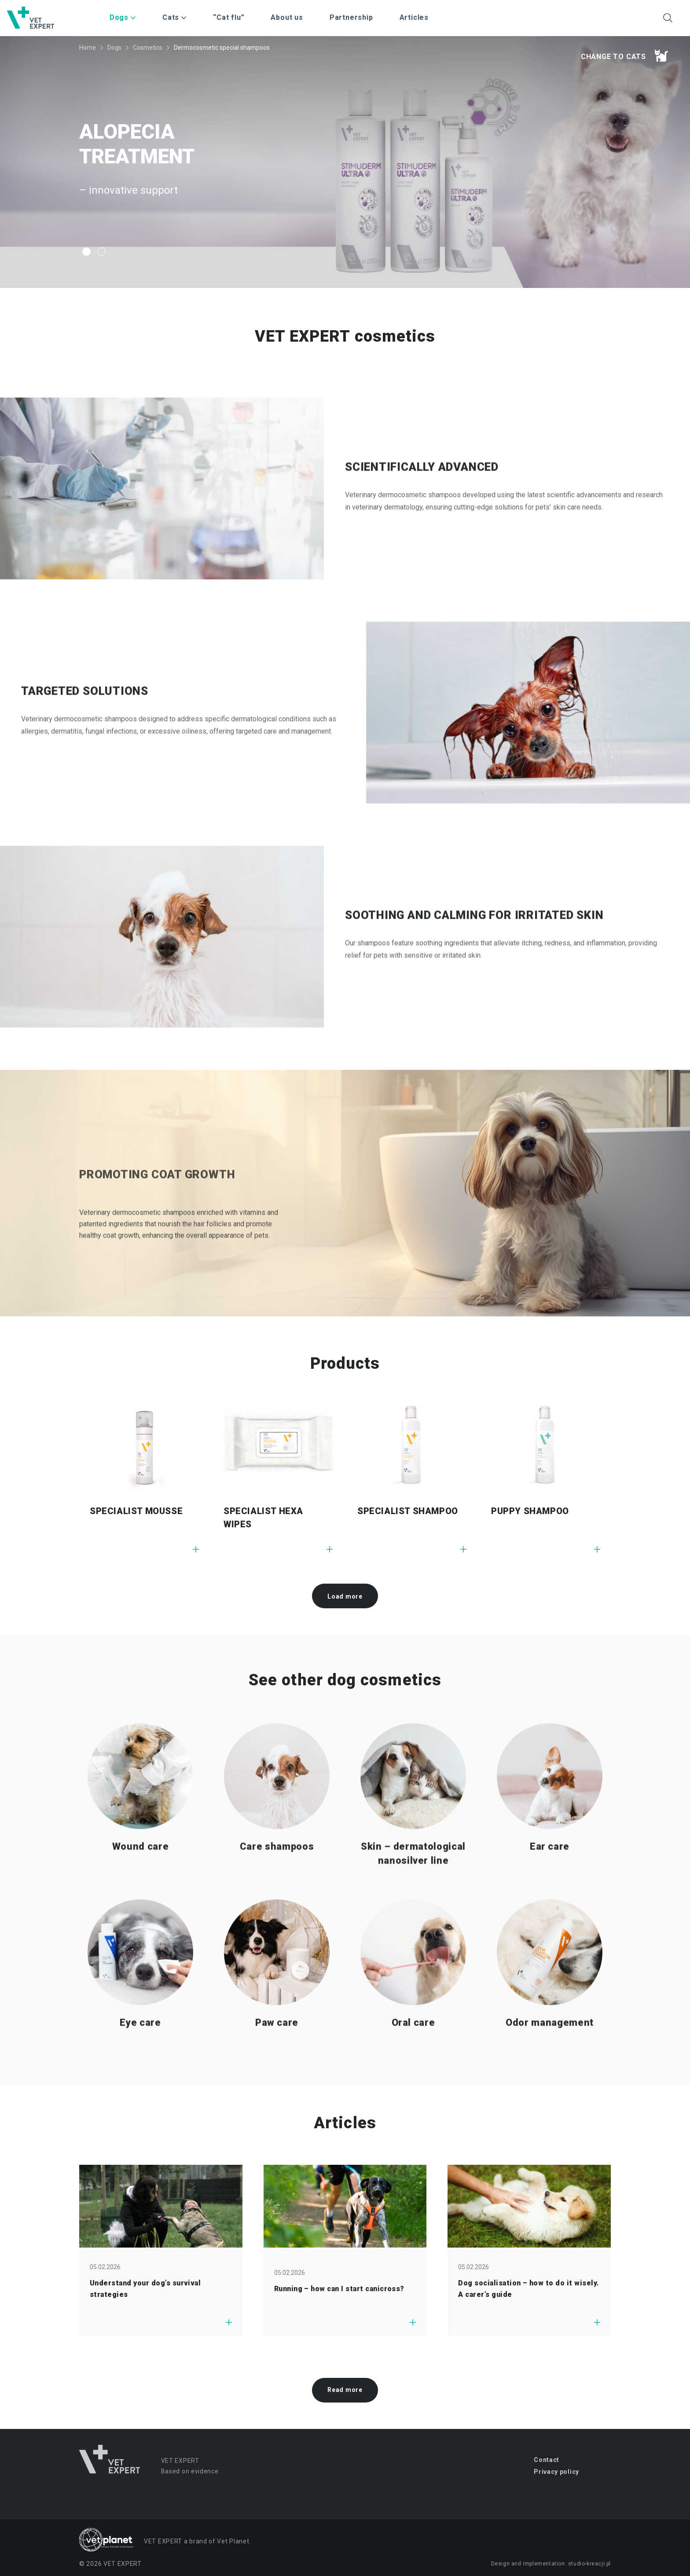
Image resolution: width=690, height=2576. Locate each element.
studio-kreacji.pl (589, 2564)
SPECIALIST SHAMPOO (407, 1511)
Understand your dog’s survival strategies (145, 2289)
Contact (546, 2459)
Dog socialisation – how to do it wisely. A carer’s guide (528, 2289)
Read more (344, 2389)
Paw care (276, 2061)
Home (87, 47)
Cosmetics (147, 47)
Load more (344, 1596)
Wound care (140, 1885)
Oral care (413, 2061)
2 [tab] (101, 251)
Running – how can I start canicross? (339, 2289)
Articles (414, 17)
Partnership (351, 17)
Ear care (549, 1885)
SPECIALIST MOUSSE (136, 1511)
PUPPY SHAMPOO (530, 1511)
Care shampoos (277, 1885)
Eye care (140, 2061)
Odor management (550, 2061)
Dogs (114, 47)
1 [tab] (86, 251)
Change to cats (624, 55)
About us (287, 17)
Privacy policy (556, 2471)
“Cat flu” (228, 17)
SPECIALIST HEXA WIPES (263, 1517)
